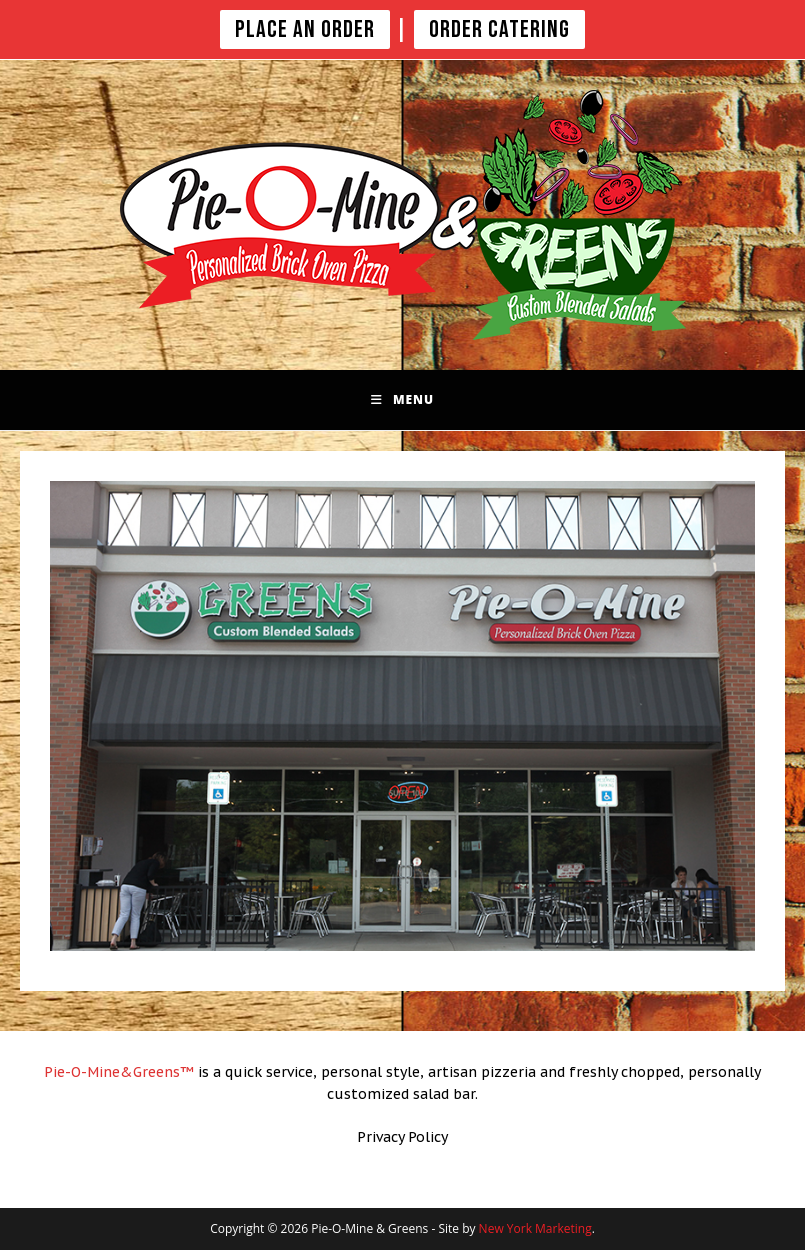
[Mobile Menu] (402, 400)
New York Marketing (535, 1228)
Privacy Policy (402, 1137)
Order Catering (499, 29)
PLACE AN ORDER (305, 29)
